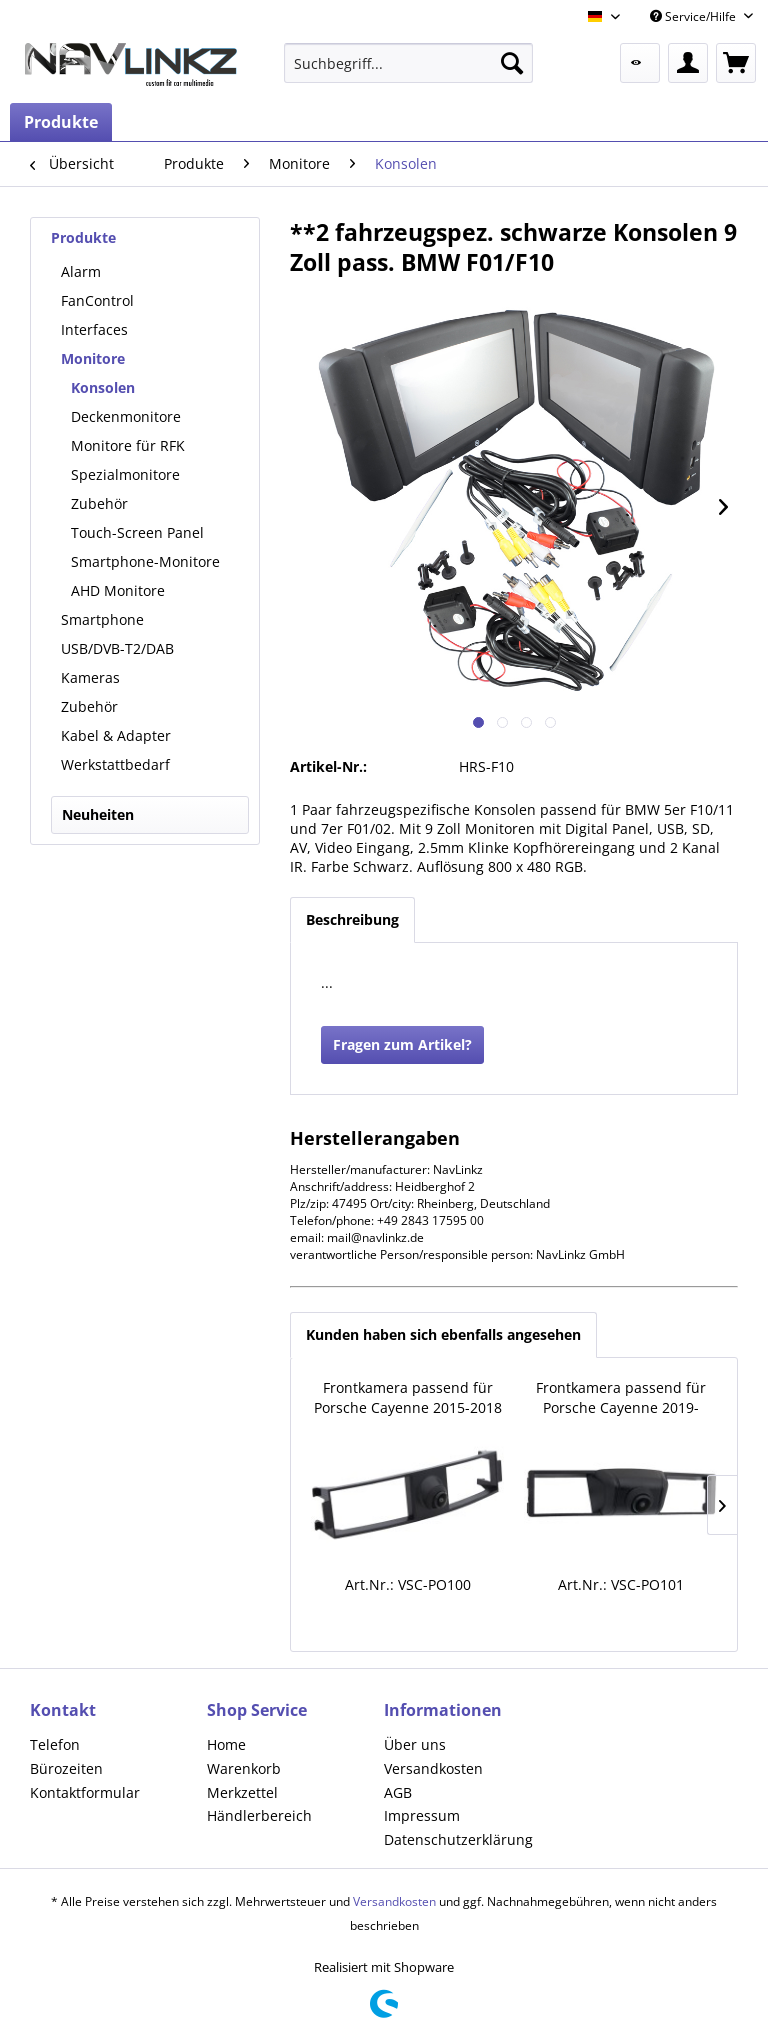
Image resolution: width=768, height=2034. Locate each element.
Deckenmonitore (126, 416)
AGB (398, 1792)
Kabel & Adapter (116, 735)
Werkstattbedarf (115, 764)
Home (226, 1744)
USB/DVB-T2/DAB (117, 648)
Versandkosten (433, 1768)
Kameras (90, 677)
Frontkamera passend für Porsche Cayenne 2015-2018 (408, 1397)
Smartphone (102, 619)
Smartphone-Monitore (145, 561)
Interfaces (94, 329)
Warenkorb (244, 1768)
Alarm (81, 271)
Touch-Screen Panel (137, 532)
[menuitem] (409, 63)
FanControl (97, 300)
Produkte (83, 237)
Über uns (415, 1744)
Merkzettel (242, 1792)
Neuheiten (98, 814)
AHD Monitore (118, 590)
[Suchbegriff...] (409, 63)
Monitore (93, 358)
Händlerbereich (259, 1815)
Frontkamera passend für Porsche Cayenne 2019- (621, 1397)
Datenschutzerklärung (458, 1839)
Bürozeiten (66, 1768)
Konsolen (103, 387)
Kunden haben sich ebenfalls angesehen (443, 1334)
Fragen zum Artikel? (402, 1044)
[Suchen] (512, 63)
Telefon (55, 1744)
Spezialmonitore (125, 474)
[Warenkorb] (736, 63)
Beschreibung (352, 919)
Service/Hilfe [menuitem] (694, 16)
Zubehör (99, 503)
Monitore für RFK (128, 445)
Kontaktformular (85, 1792)
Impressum (422, 1815)
